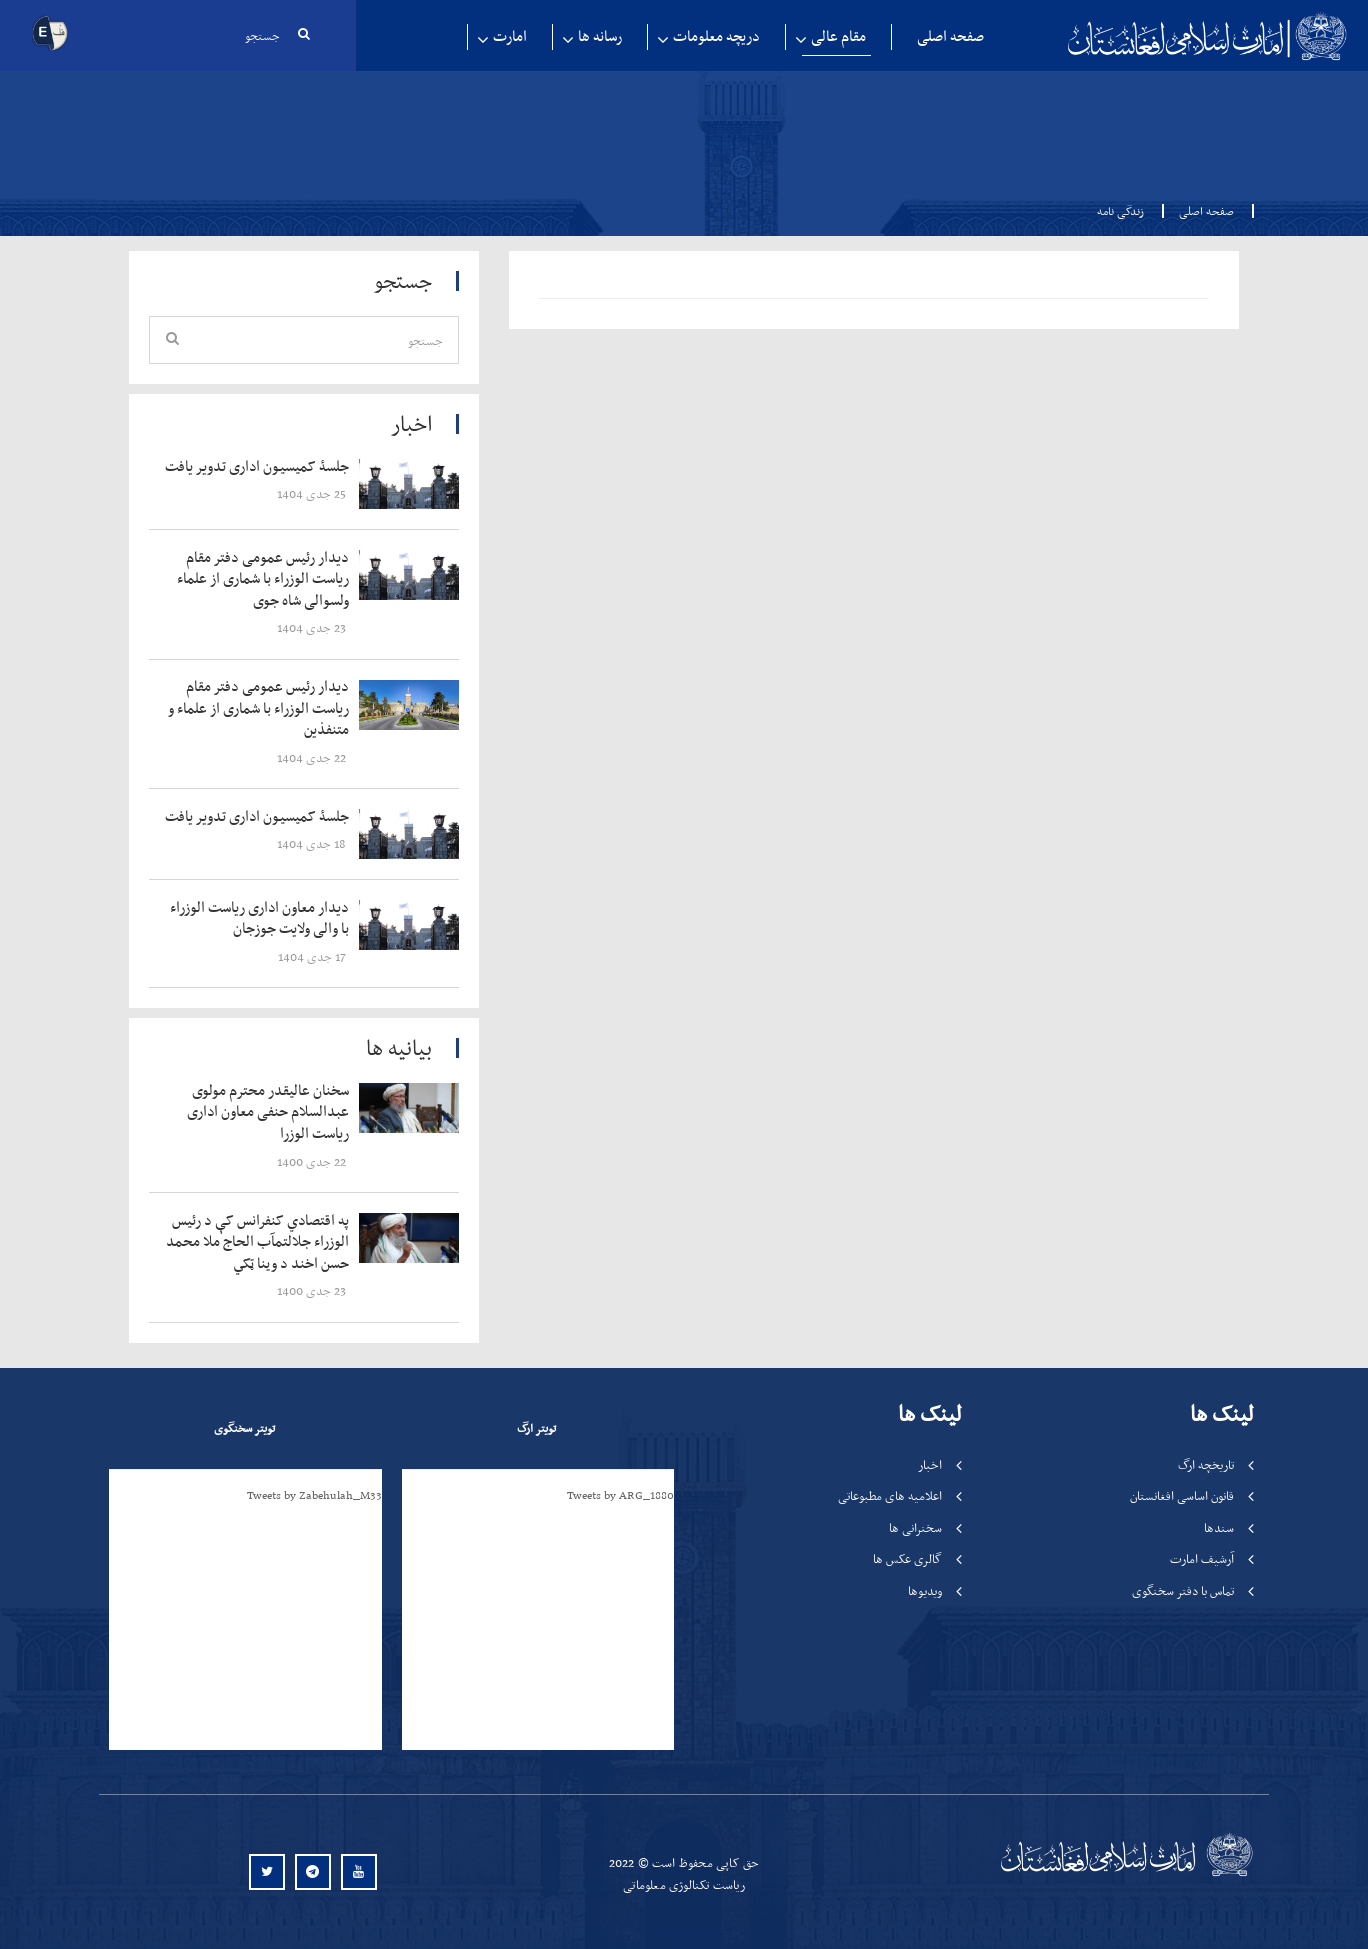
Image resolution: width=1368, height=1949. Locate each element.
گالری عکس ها (907, 1558)
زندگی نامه (1120, 211)
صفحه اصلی (950, 36)
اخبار (930, 1464)
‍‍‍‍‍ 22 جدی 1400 (313, 1161)
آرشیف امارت (1202, 1558)
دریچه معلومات (716, 36)
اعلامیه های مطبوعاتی (890, 1495)
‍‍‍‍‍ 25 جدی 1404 (313, 493)
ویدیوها (925, 1590)
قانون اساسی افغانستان (1182, 1495)
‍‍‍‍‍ (261, 467)
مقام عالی (838, 36)
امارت (510, 36)
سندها (1219, 1527)
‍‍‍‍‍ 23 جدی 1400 (313, 1290)
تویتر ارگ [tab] (536, 1428)
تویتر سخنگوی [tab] (244, 1428)
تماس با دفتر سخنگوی (1183, 1590)
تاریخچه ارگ (1206, 1464)
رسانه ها (600, 36)
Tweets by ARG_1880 (620, 1495)
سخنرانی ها (915, 1527)
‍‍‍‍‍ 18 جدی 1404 (313, 843)
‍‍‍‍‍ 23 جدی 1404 (313, 627)
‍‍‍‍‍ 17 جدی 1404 (313, 956)
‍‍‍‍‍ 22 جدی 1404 (313, 757)
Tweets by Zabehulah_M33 (314, 1495)
